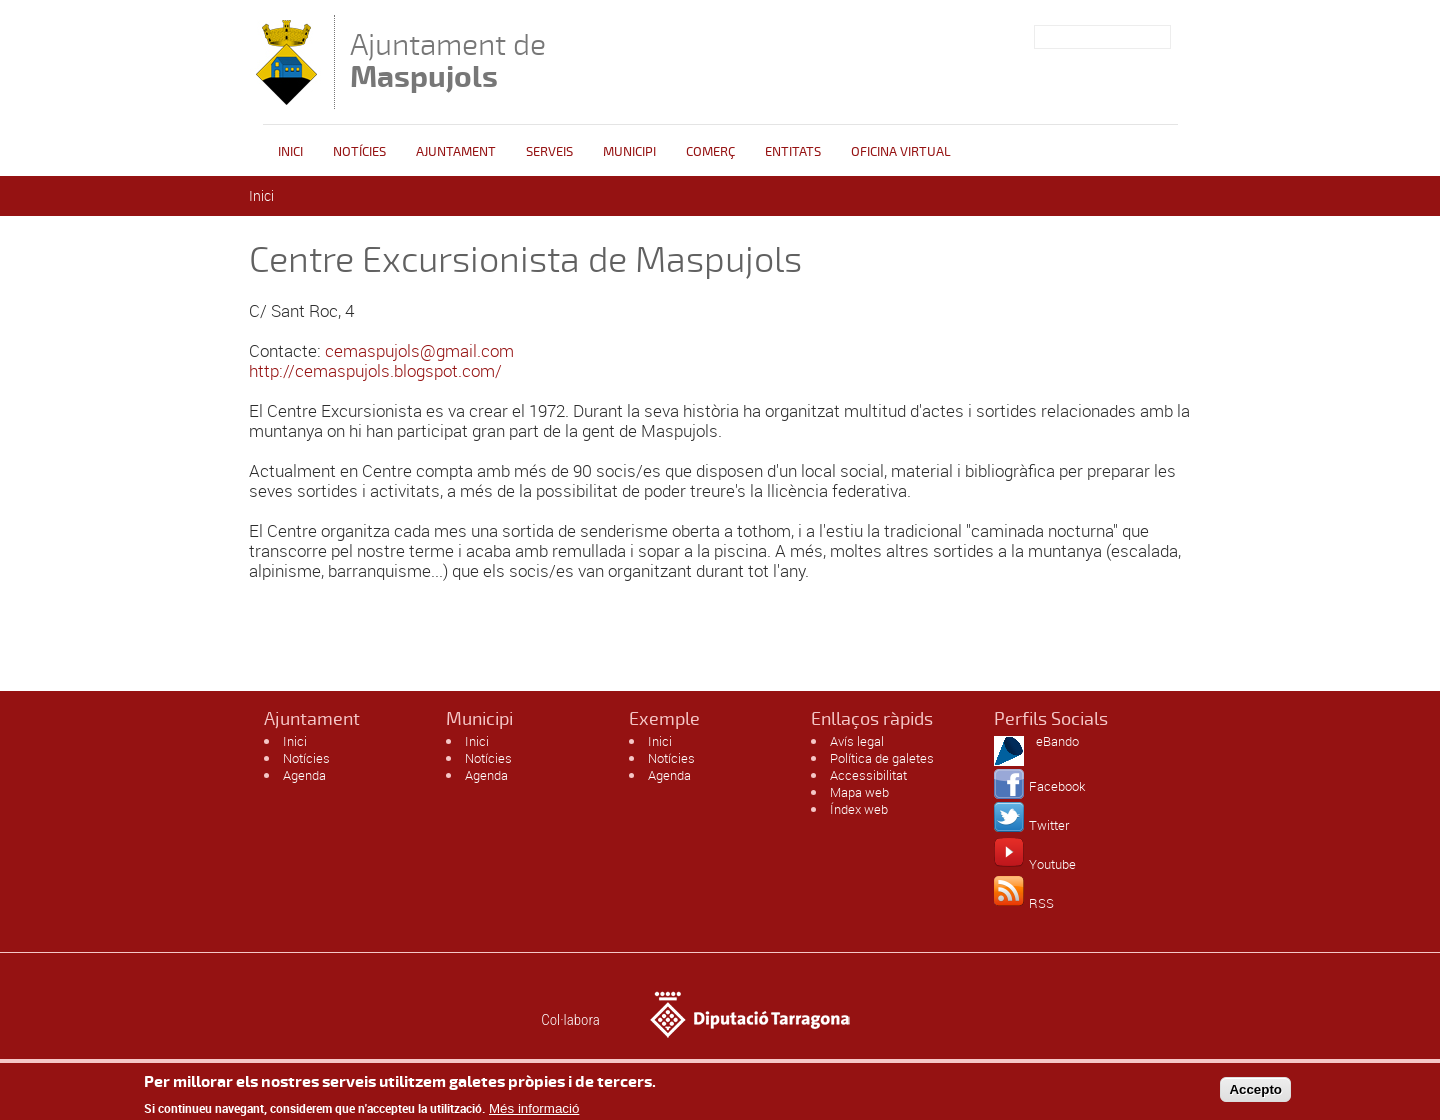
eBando (1057, 741)
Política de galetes (882, 758)
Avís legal (857, 741)
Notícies (359, 152)
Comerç (710, 152)
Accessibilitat (868, 775)
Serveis (549, 152)
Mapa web (859, 792)
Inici (290, 152)
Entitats (793, 152)
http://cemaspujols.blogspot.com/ (375, 370)
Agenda (304, 775)
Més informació (534, 1112)
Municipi (629, 152)
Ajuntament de (448, 60)
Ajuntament (456, 152)
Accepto (1255, 1092)
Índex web (859, 809)
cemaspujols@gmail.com (419, 350)
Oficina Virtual (901, 152)
